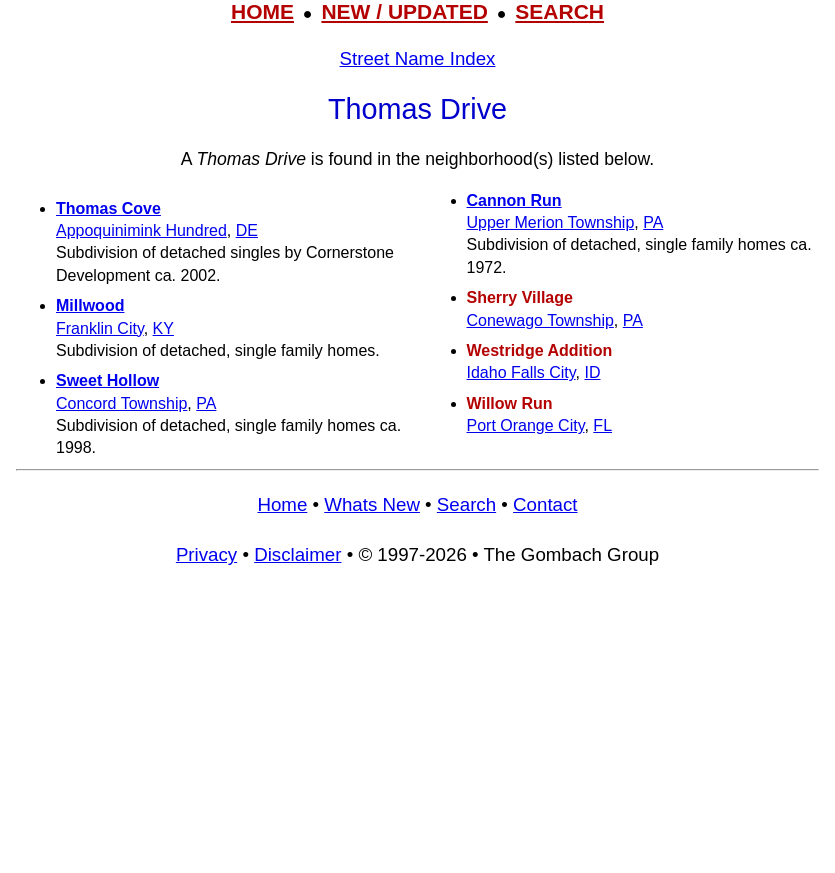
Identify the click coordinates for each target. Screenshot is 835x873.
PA (206, 403)
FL (602, 425)
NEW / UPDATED (404, 11)
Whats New (372, 504)
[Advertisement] (417, 729)
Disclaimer (297, 554)
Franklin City (100, 328)
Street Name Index (418, 58)
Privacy (206, 554)
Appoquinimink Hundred (141, 230)
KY (163, 328)
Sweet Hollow (107, 380)
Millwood (90, 305)
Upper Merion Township (551, 222)
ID (592, 372)
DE (247, 230)
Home (282, 504)
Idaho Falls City (521, 372)
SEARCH (559, 11)
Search (466, 504)
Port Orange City (526, 425)
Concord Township (121, 403)
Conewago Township (540, 320)
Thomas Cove (108, 208)
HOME (262, 11)
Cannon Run (514, 200)
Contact (545, 504)
